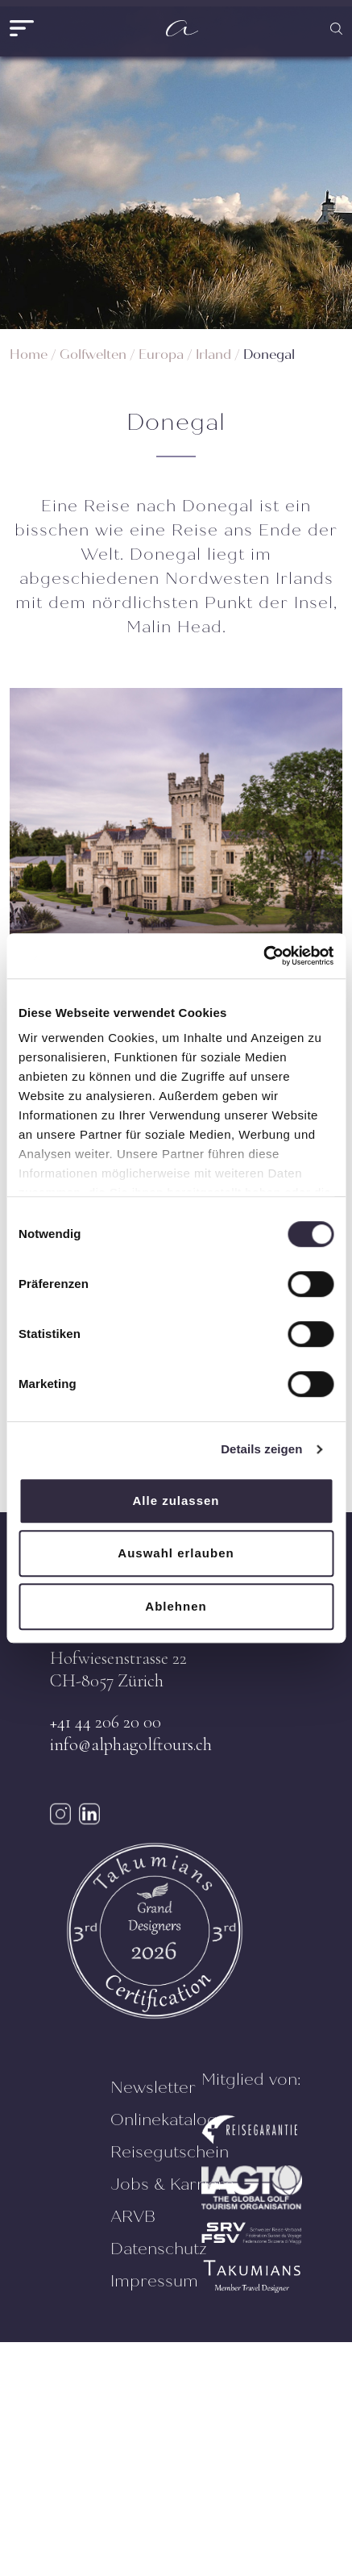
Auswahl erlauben (176, 1553)
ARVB (132, 2217)
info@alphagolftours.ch (131, 1744)
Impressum (154, 2281)
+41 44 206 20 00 (105, 1721)
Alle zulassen (175, 1500)
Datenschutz (158, 2249)
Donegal (269, 354)
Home (29, 354)
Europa (161, 354)
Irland (213, 354)
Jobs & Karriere (172, 2184)
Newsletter (153, 2088)
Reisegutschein (169, 2152)
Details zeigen (261, 1449)
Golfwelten (93, 354)
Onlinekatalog (163, 2120)
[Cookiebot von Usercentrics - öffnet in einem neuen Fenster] (263, 955)
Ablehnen (175, 1606)
